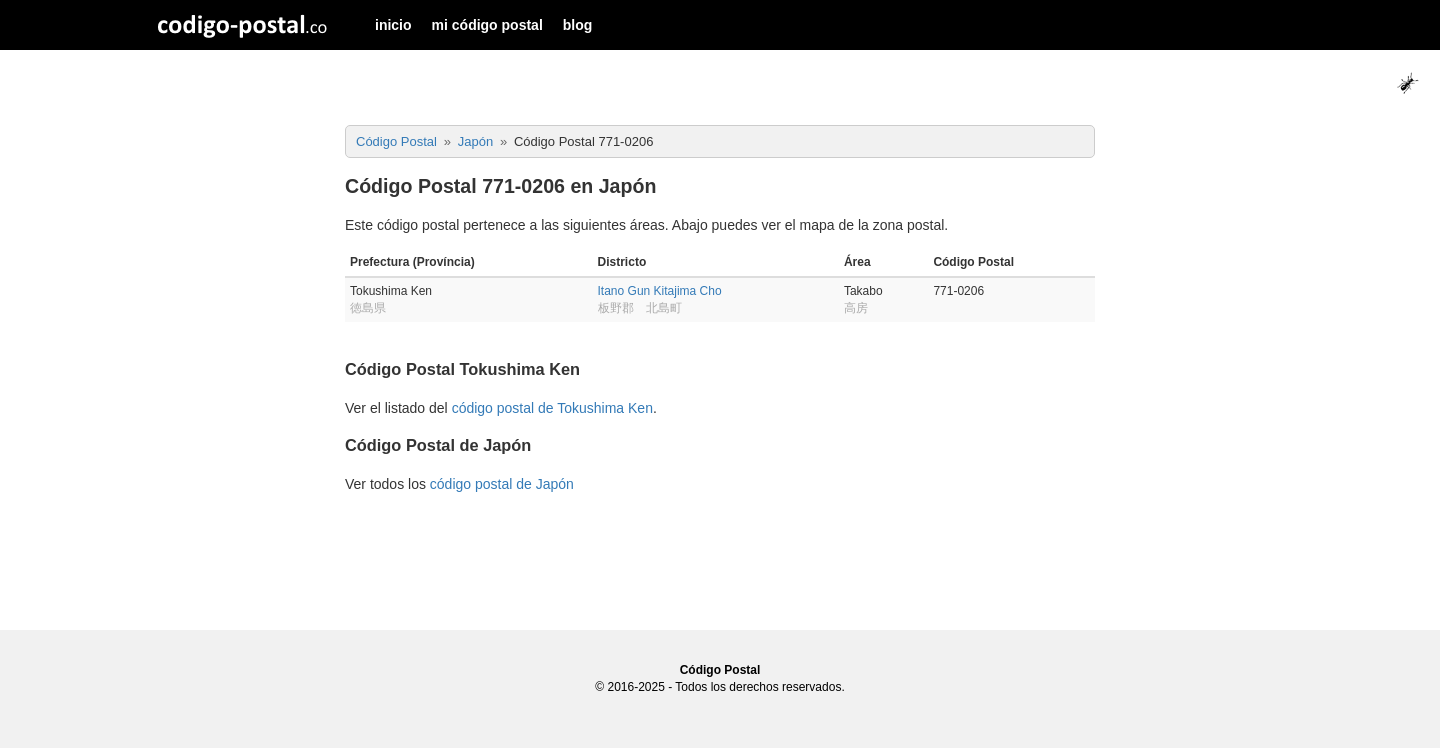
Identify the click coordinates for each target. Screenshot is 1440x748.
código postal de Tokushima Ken (552, 408)
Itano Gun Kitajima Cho (660, 291)
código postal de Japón (502, 484)
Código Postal (720, 670)
